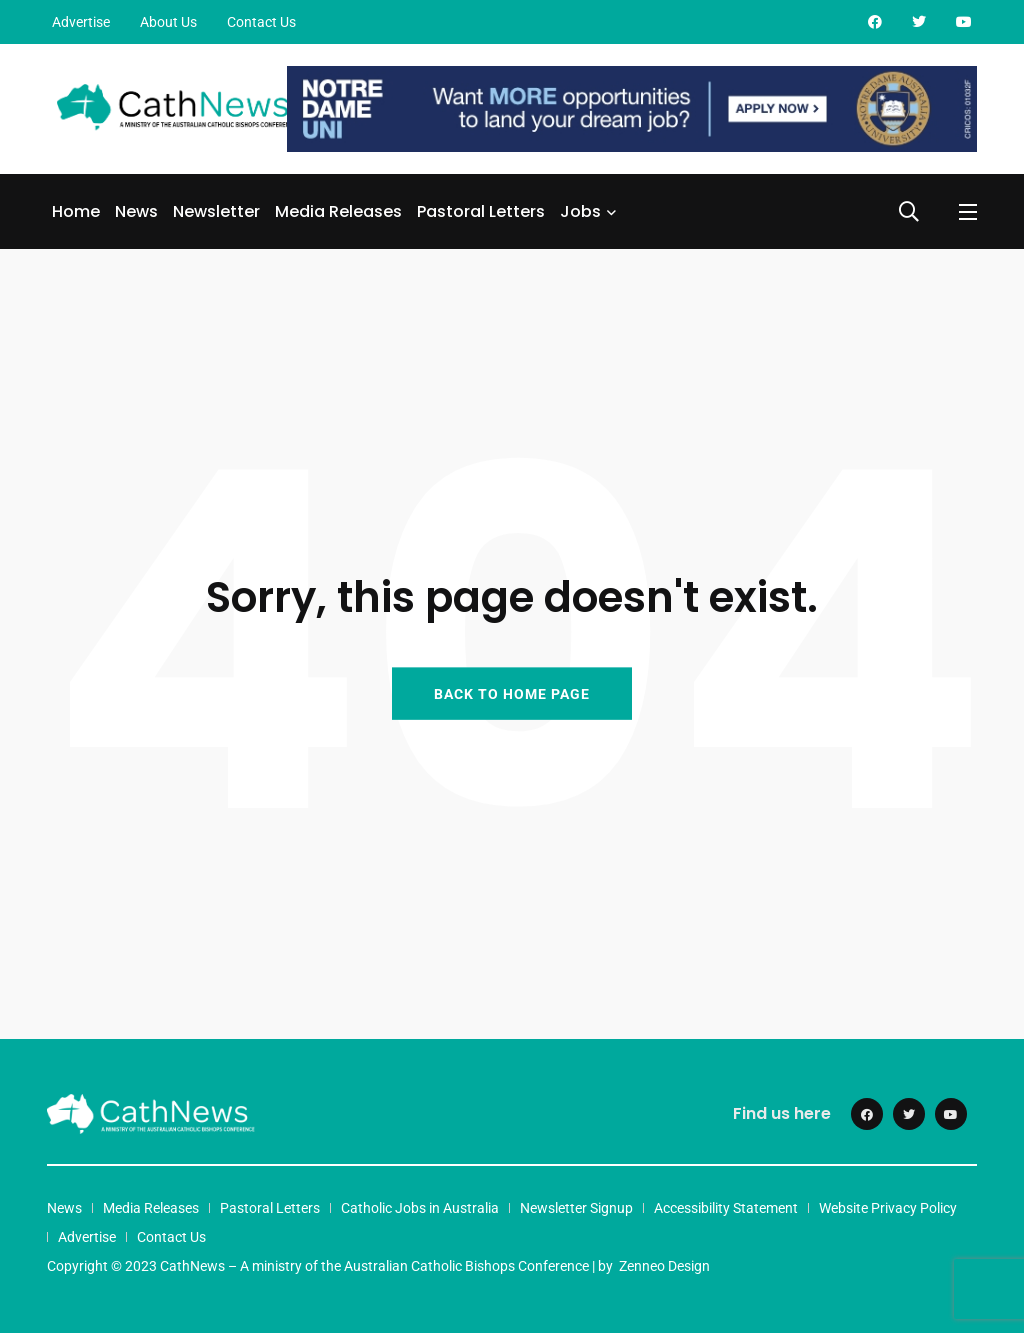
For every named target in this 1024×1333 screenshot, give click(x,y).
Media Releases (338, 211)
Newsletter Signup (576, 1208)
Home (76, 211)
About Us (168, 22)
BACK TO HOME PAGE (512, 693)
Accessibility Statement (726, 1208)
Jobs (580, 211)
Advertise (81, 22)
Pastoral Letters (481, 211)
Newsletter (216, 211)
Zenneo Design (664, 1266)
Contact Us (261, 22)
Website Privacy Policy (888, 1208)
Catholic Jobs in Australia (420, 1208)
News (136, 211)
